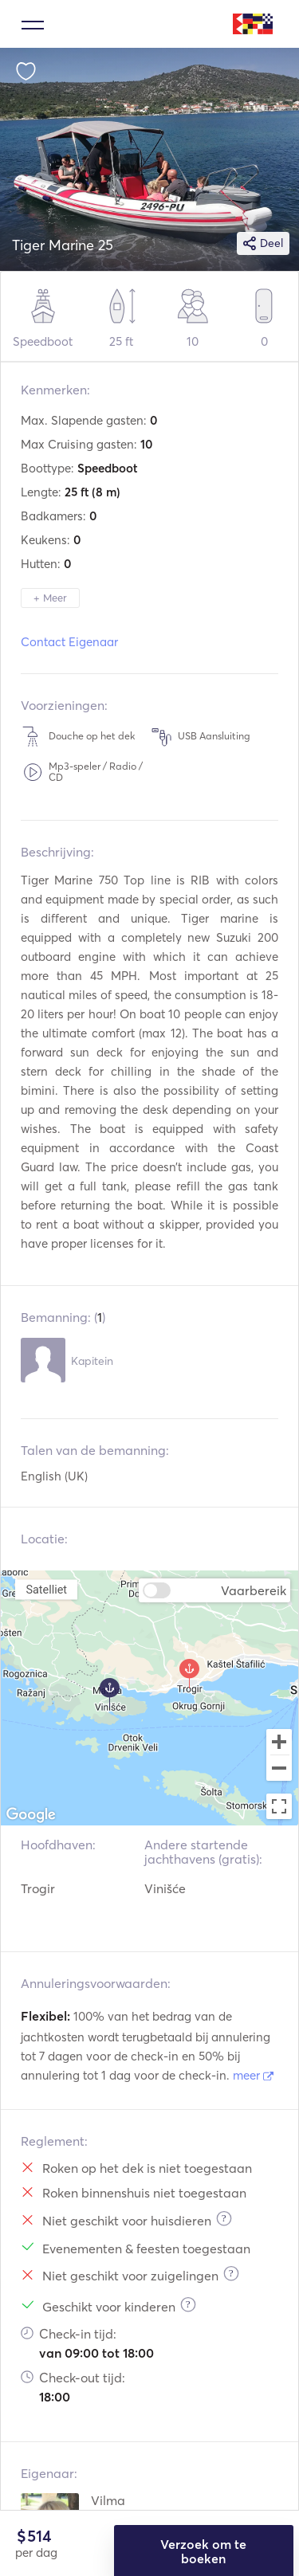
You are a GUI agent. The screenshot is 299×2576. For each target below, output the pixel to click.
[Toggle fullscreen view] (279, 1806)
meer (253, 2075)
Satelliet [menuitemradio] (46, 1589)
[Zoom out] (279, 1769)
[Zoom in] (279, 1742)
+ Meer (50, 597)
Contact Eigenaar (69, 641)
